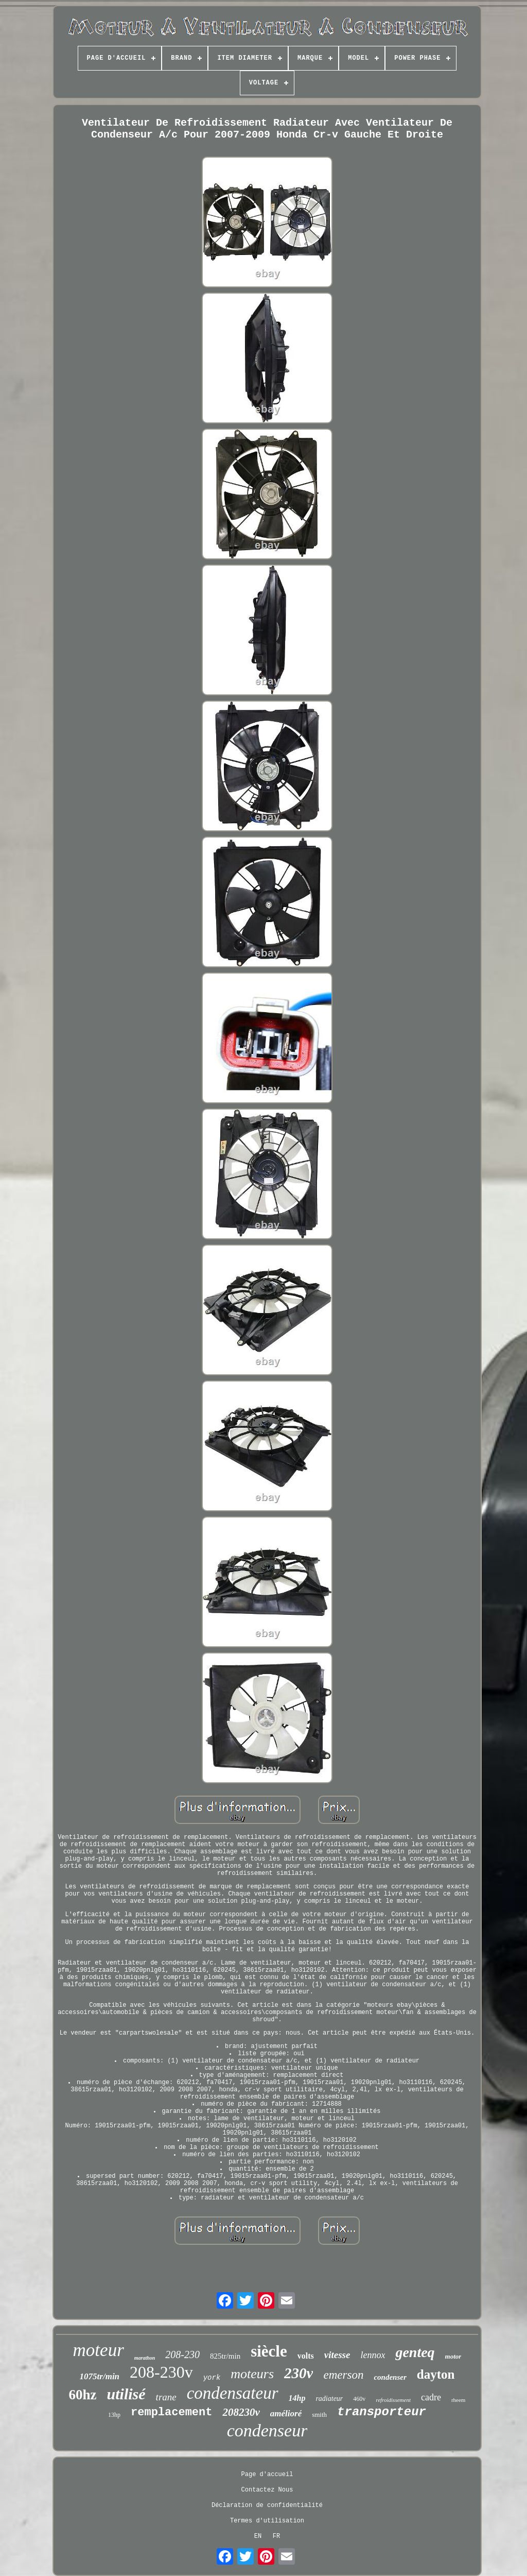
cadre (431, 2397)
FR (276, 2536)
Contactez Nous (267, 2490)
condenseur (267, 2430)
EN (257, 2536)
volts (305, 2355)
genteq (414, 2352)
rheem (458, 2400)
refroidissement (393, 2400)
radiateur (329, 2398)
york (212, 2378)
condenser (390, 2377)
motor (453, 2356)
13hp (114, 2414)
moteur (98, 2350)
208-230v (161, 2372)
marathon (144, 2358)
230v (298, 2373)
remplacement (171, 2412)
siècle (269, 2351)
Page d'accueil (267, 2474)
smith (319, 2414)
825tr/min (225, 2356)
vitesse (337, 2354)
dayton (436, 2374)
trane (166, 2397)
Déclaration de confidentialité (267, 2505)
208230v (240, 2412)
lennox (372, 2355)
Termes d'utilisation (267, 2520)
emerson (343, 2374)
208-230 (182, 2354)
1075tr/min (99, 2376)
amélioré (286, 2413)
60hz (83, 2394)
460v (359, 2398)
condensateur (232, 2393)
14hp (297, 2398)
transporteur (381, 2412)
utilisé (126, 2393)
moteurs (252, 2373)
